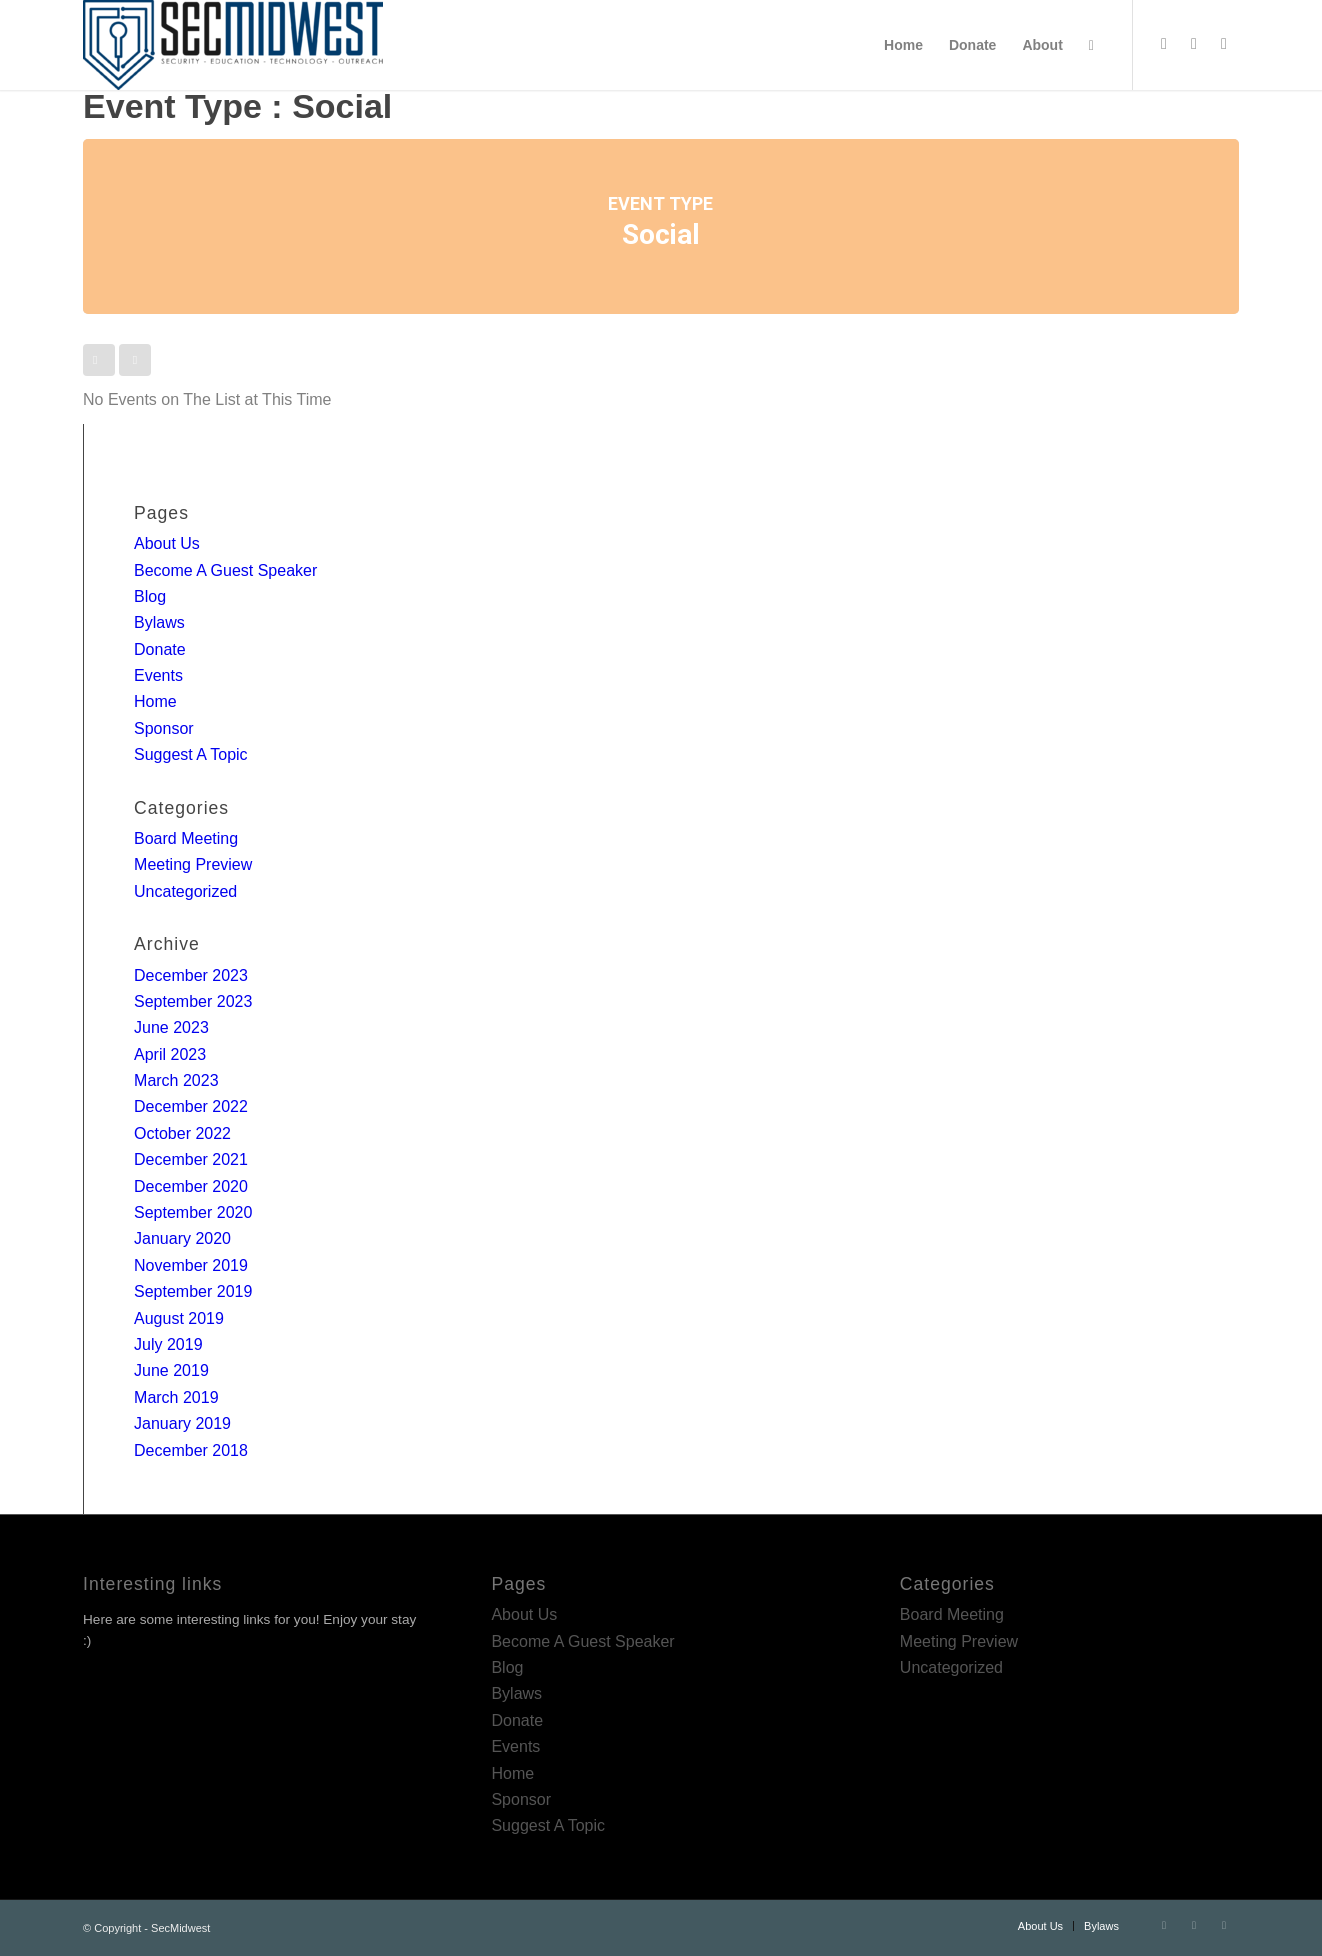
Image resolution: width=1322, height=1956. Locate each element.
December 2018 (191, 1450)
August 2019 (179, 1318)
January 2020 (182, 1238)
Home (155, 701)
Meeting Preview (193, 864)
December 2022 (191, 1106)
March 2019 (176, 1397)
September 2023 (193, 1001)
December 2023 (191, 975)
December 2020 (191, 1186)
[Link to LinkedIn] (1194, 44)
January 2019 (182, 1423)
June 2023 (171, 1027)
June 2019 (171, 1370)
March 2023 (176, 1080)
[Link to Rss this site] (1224, 44)
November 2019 (191, 1265)
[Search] (1091, 45)
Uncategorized (185, 891)
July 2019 (168, 1344)
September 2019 (193, 1291)
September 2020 (193, 1212)
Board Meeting (186, 838)
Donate (160, 649)
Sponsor (164, 728)
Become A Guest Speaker (225, 570)
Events (158, 675)
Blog (150, 596)
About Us (167, 543)
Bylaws (159, 622)
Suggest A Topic (191, 754)
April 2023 (170, 1054)
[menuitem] (903, 45)
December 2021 (191, 1159)
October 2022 (182, 1133)
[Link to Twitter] (1164, 44)
